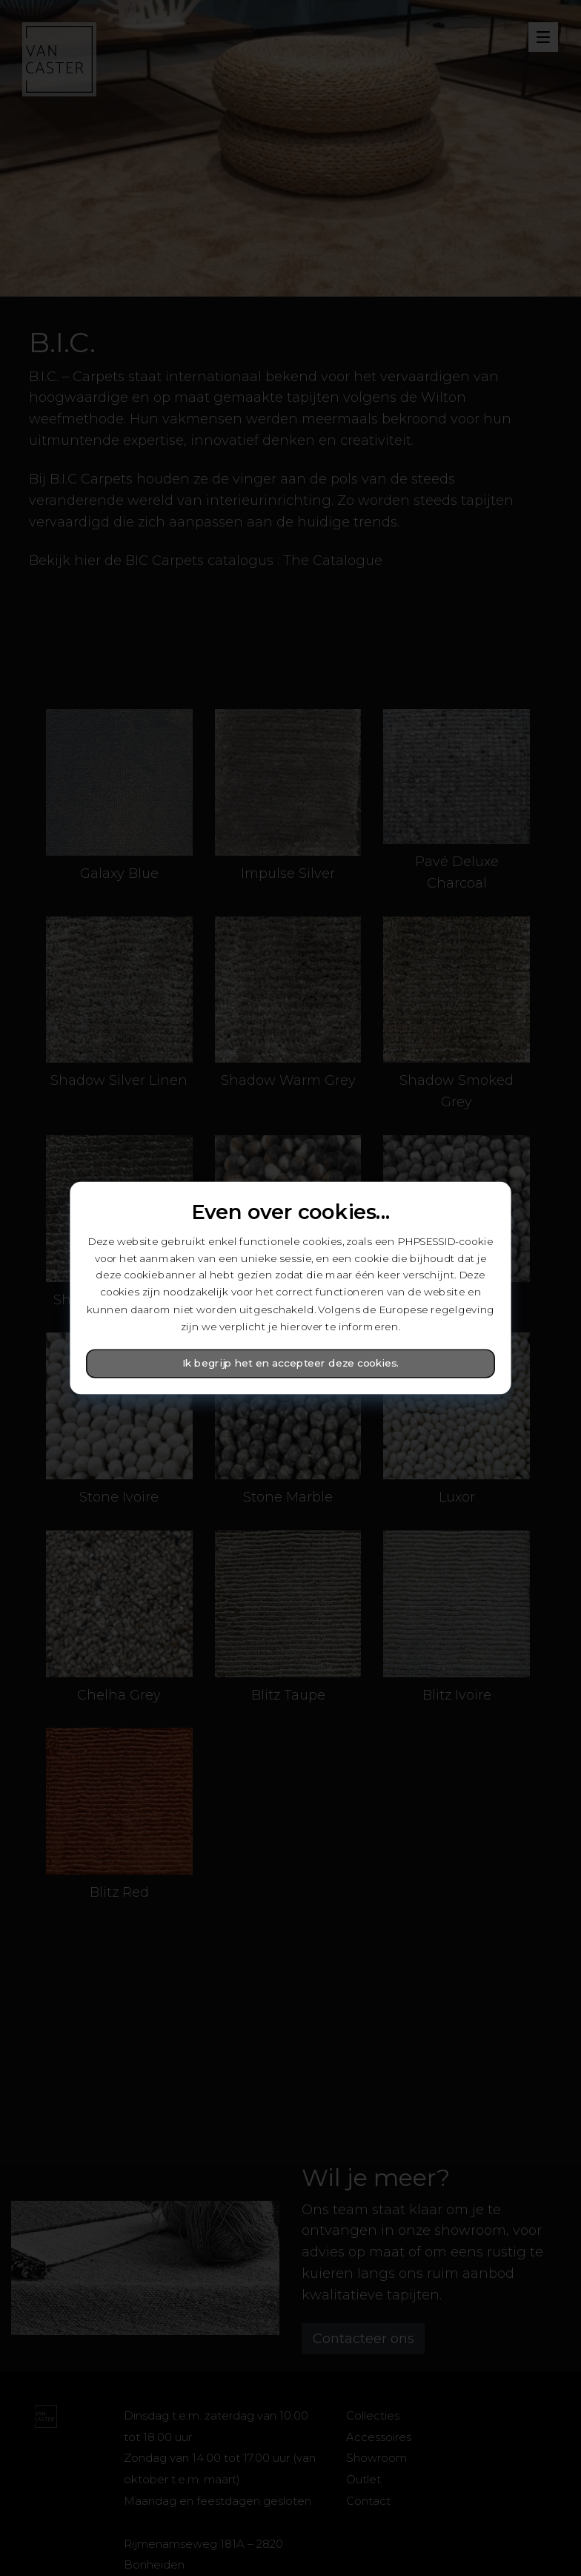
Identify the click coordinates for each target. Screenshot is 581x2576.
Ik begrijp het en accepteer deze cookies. (290, 1364)
